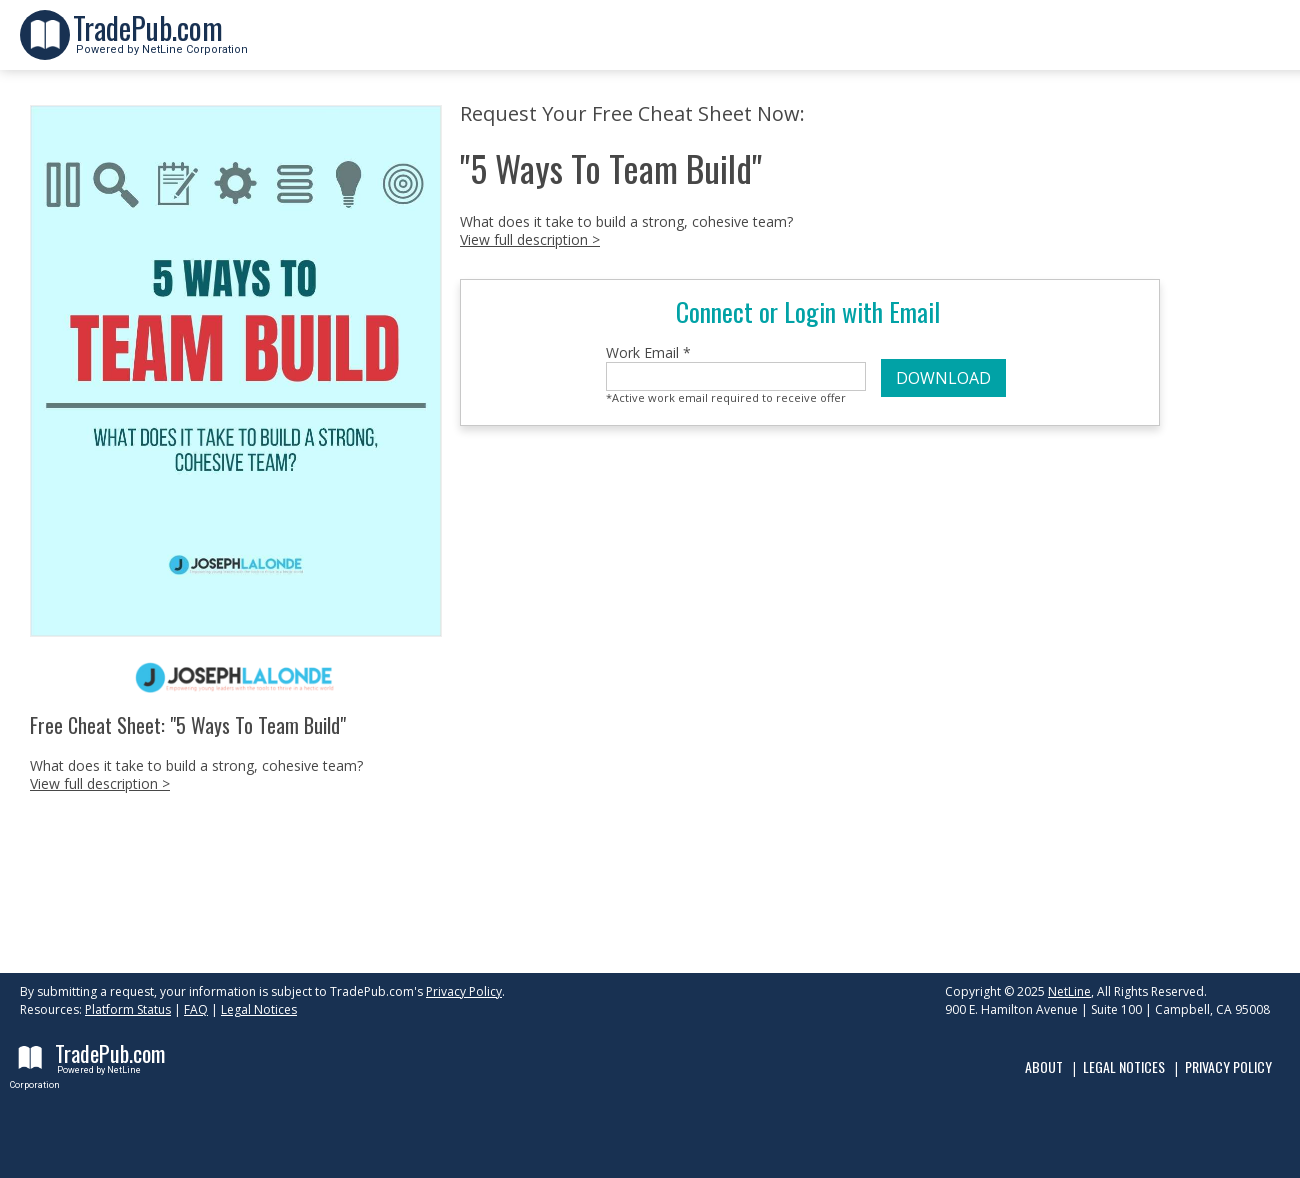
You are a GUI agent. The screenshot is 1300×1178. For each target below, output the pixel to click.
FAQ (196, 1009)
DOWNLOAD (943, 378)
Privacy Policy (464, 991)
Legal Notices (259, 1009)
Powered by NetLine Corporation (160, 43)
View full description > (100, 783)
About (1044, 1066)
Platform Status (128, 1009)
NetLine (1069, 991)
